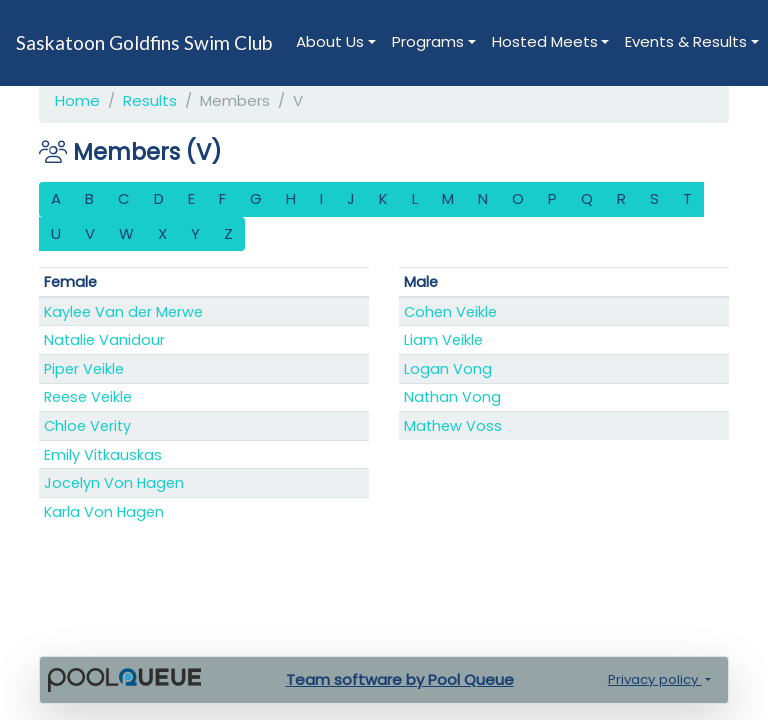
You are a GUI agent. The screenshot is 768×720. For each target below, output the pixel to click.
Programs (428, 41)
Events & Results (686, 41)
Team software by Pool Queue (400, 679)
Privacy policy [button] (655, 679)
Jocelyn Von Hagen (114, 483)
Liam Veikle (443, 340)
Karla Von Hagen (104, 512)
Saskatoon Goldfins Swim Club (144, 42)
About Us (330, 41)
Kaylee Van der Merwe (123, 312)
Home (77, 100)
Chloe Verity (87, 426)
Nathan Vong (452, 397)
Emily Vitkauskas (103, 455)
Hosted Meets (545, 41)
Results (150, 100)
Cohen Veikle (450, 312)
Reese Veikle (88, 397)
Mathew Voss (453, 426)
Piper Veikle (84, 369)
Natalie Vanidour (104, 340)
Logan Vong (448, 369)
